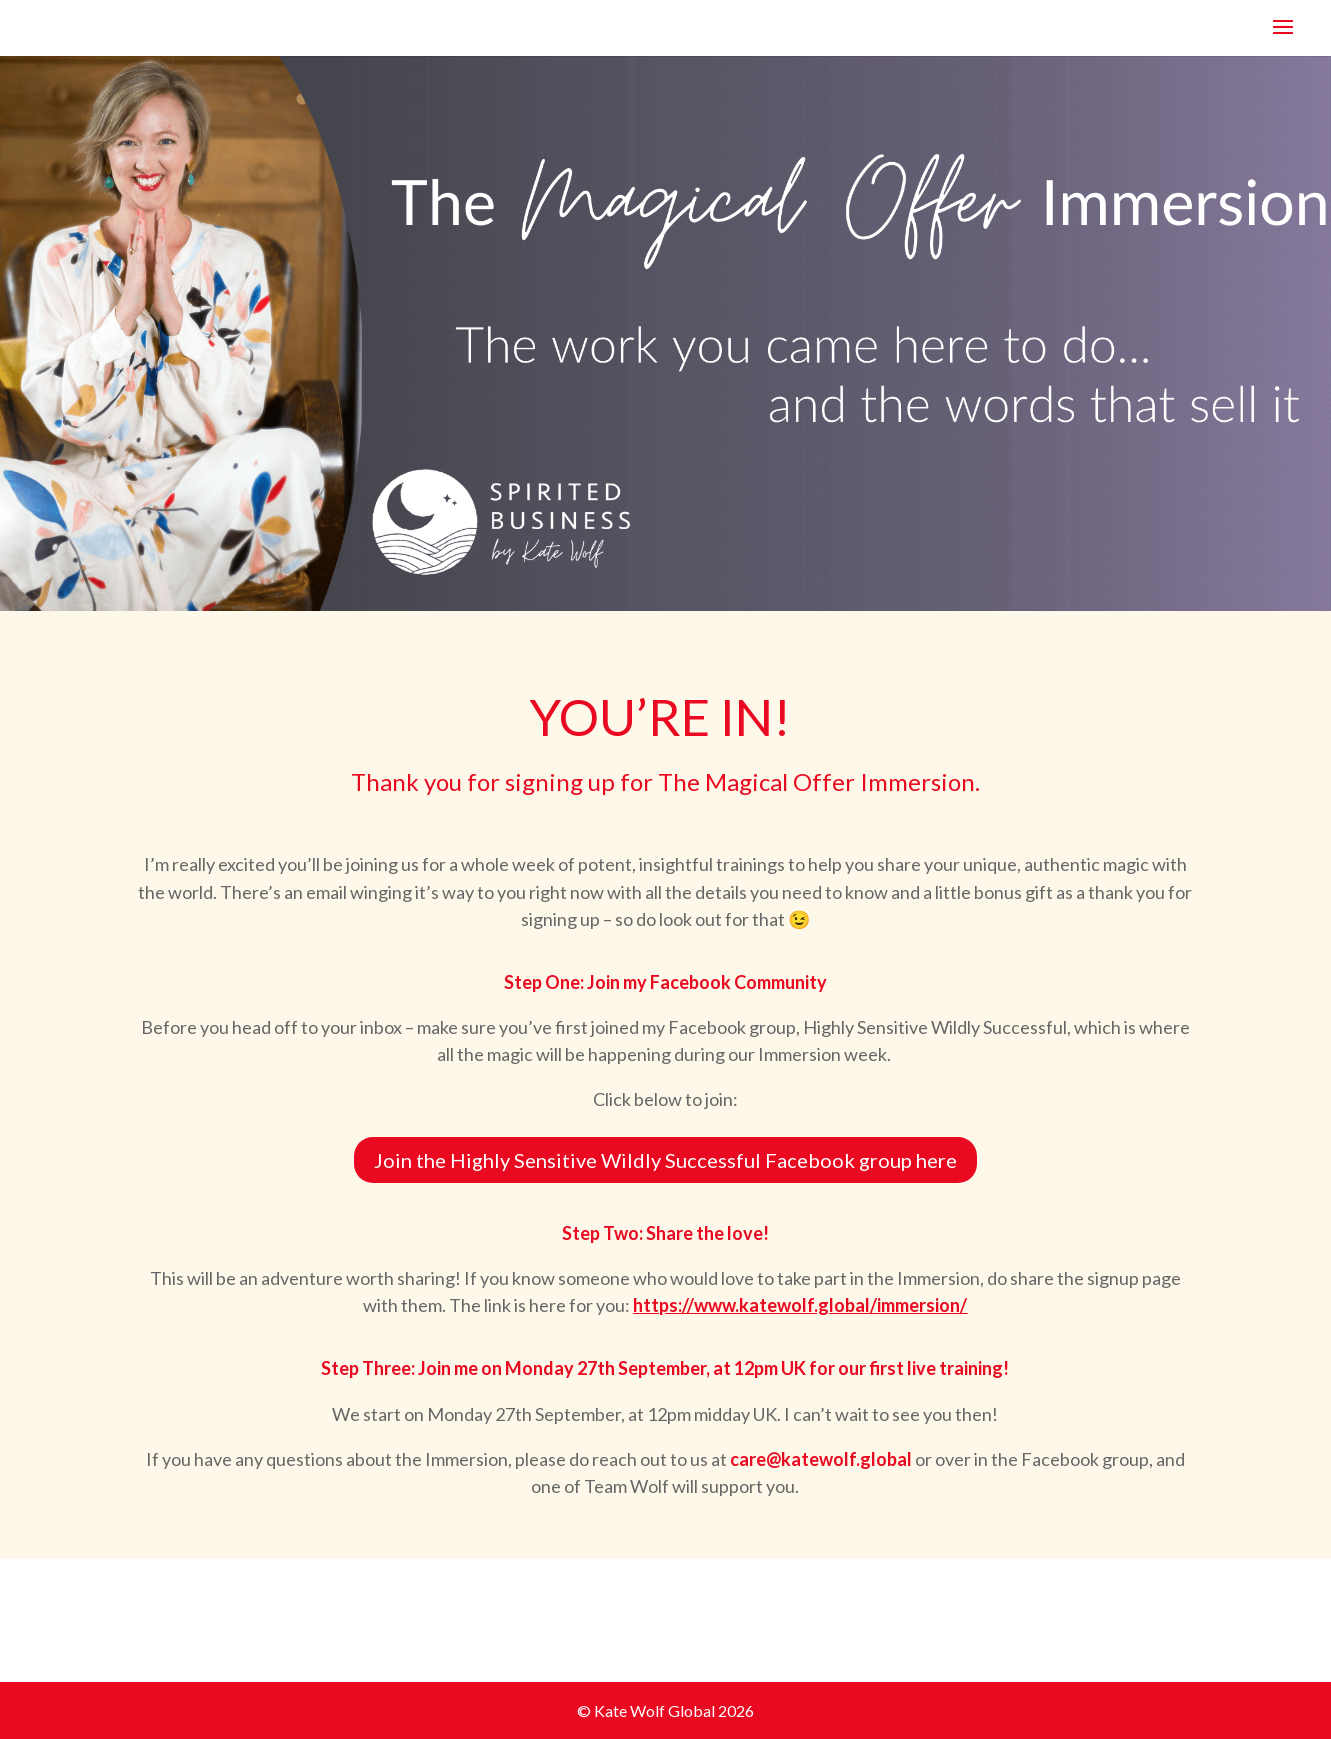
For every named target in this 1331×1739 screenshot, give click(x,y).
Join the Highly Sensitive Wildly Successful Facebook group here (665, 1160)
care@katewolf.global (821, 1459)
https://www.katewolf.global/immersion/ (800, 1305)
